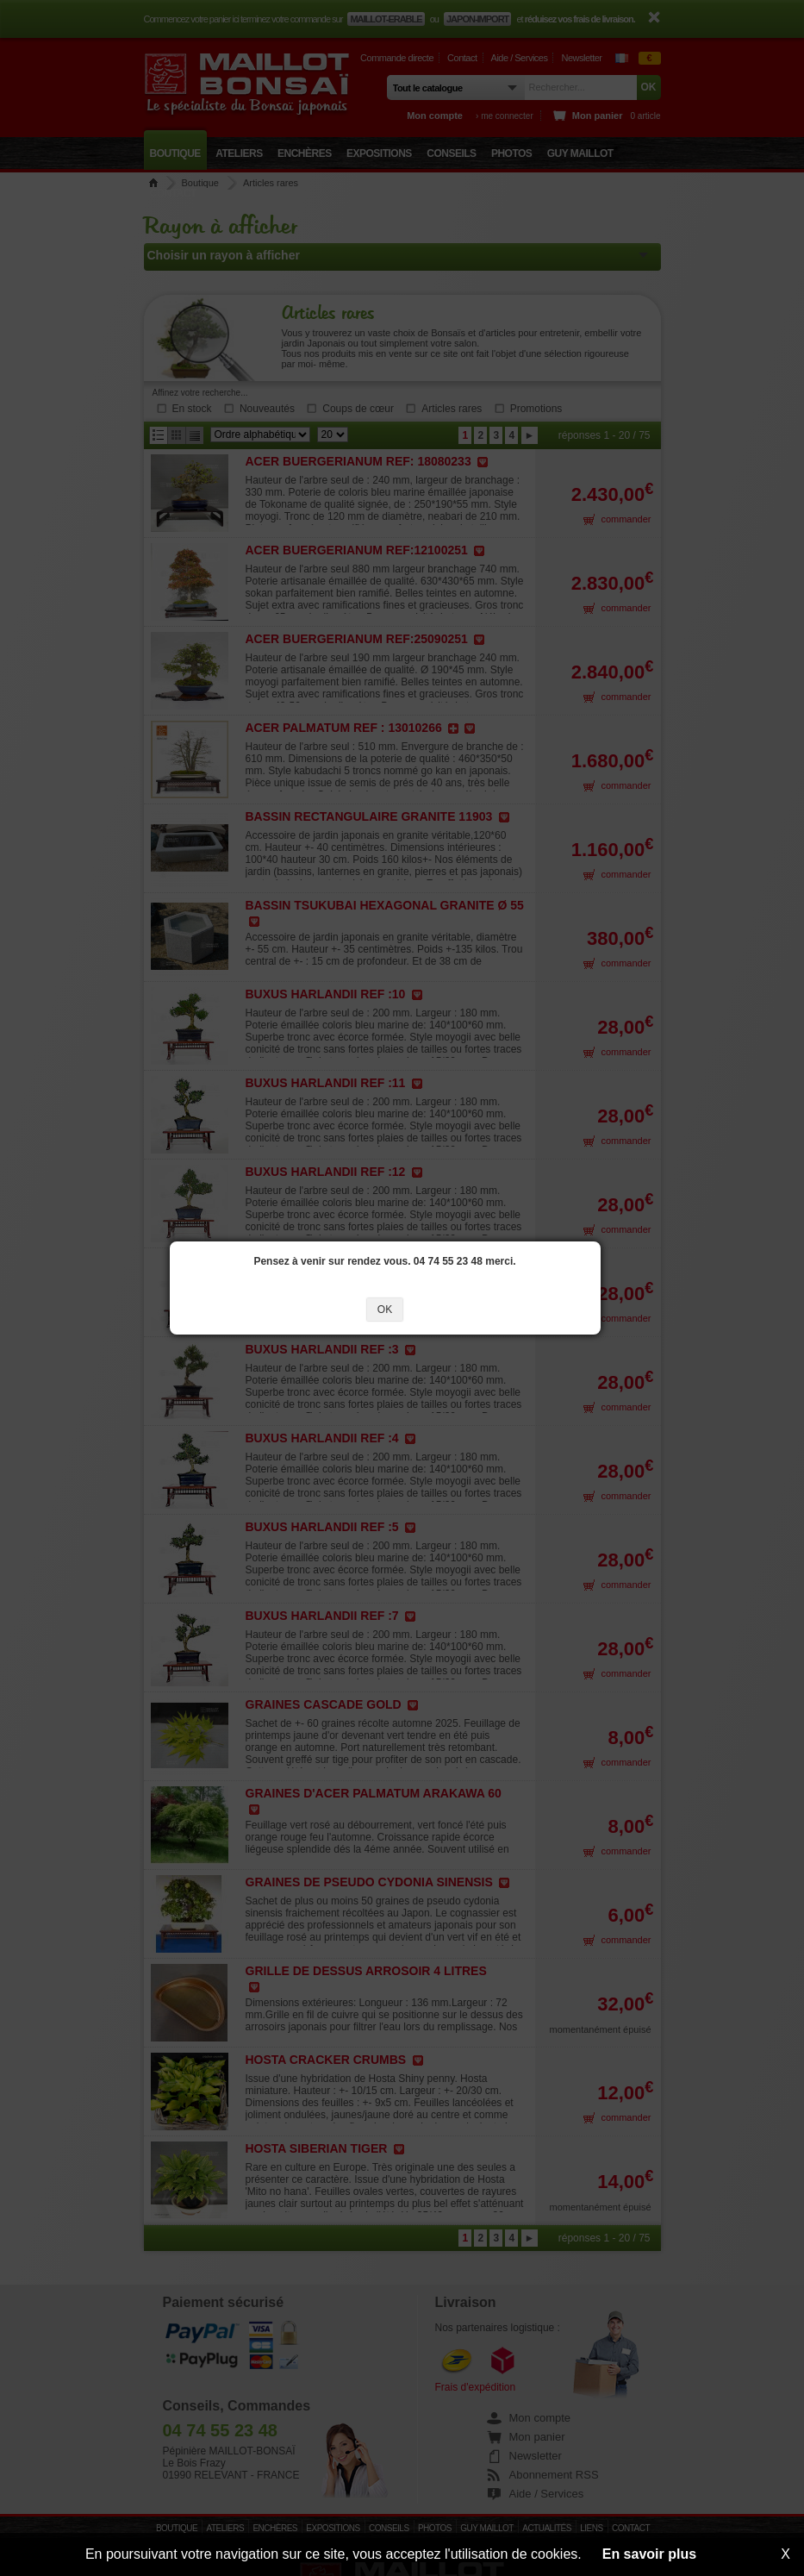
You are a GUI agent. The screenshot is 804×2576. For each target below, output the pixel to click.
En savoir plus (649, 2554)
